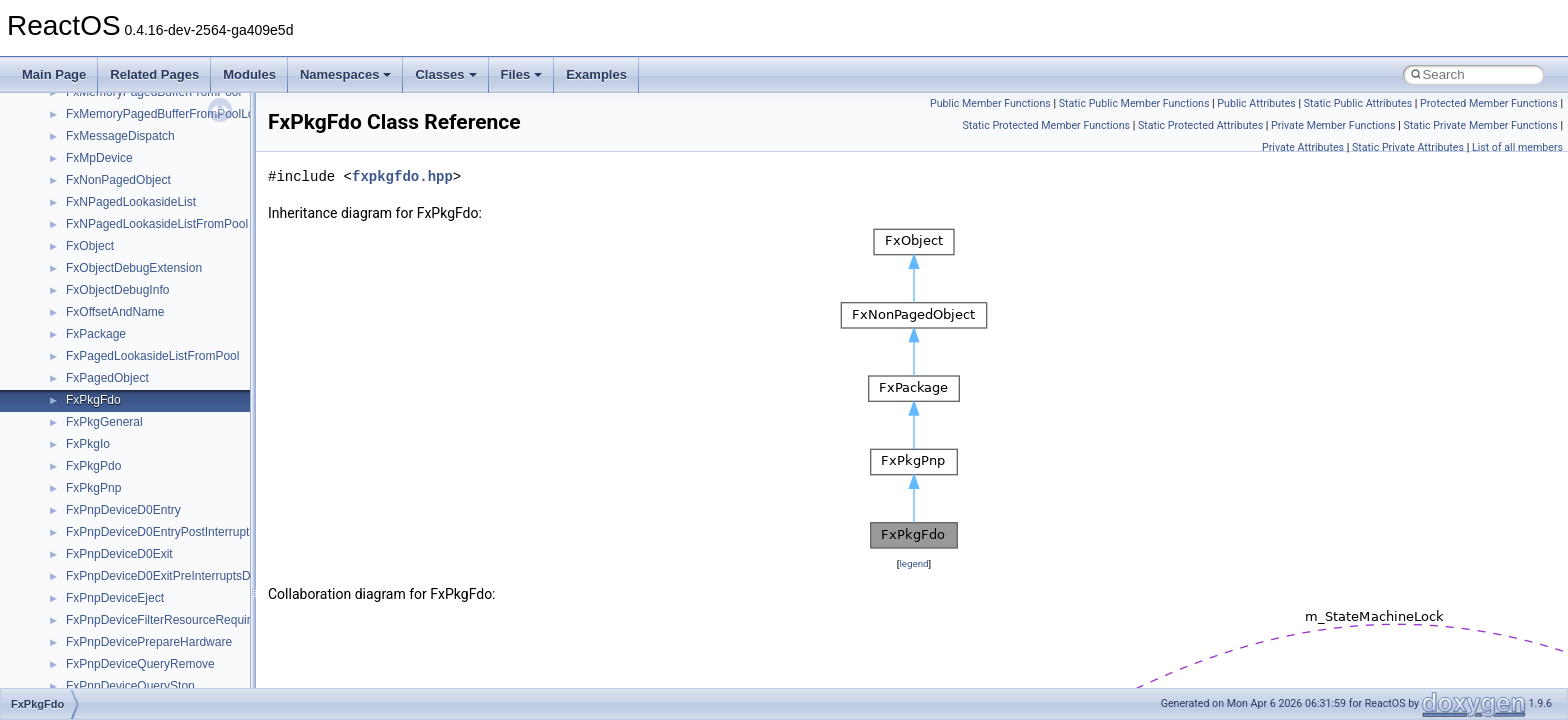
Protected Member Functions (1489, 103)
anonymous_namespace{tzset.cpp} (159, 657)
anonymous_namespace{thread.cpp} (163, 635)
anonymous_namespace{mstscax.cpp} (168, 525)
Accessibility (98, 305)
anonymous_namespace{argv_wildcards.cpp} (186, 349)
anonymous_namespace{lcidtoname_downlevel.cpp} (206, 503)
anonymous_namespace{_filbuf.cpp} (162, 327)
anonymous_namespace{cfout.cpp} (159, 371)
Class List (76, 217)
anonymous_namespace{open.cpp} (160, 547)
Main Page (54, 74)
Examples (596, 74)
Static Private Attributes (1408, 147)
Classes (445, 74)
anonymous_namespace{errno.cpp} (160, 415)
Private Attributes (1303, 147)
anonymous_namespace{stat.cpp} (156, 613)
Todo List (58, 107)
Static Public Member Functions (1134, 103)
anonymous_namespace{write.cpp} (159, 679)
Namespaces (346, 74)
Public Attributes (1256, 103)
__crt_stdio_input (111, 239)
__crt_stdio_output (115, 261)
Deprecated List (76, 129)
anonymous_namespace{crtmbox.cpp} (168, 393)
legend (913, 563)
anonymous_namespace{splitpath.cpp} (169, 591)
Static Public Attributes (1358, 103)
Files (522, 74)
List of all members (1517, 147)
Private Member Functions (1333, 125)
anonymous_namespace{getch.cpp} (161, 459)
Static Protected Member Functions (1046, 125)
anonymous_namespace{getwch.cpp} (165, 481)
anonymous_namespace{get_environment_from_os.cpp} (216, 437)
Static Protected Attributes (1200, 125)
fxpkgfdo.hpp (402, 176)
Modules (249, 74)
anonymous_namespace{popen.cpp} (163, 569)
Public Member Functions (990, 103)
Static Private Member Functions (1480, 125)
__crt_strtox (97, 283)
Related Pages (154, 74)
